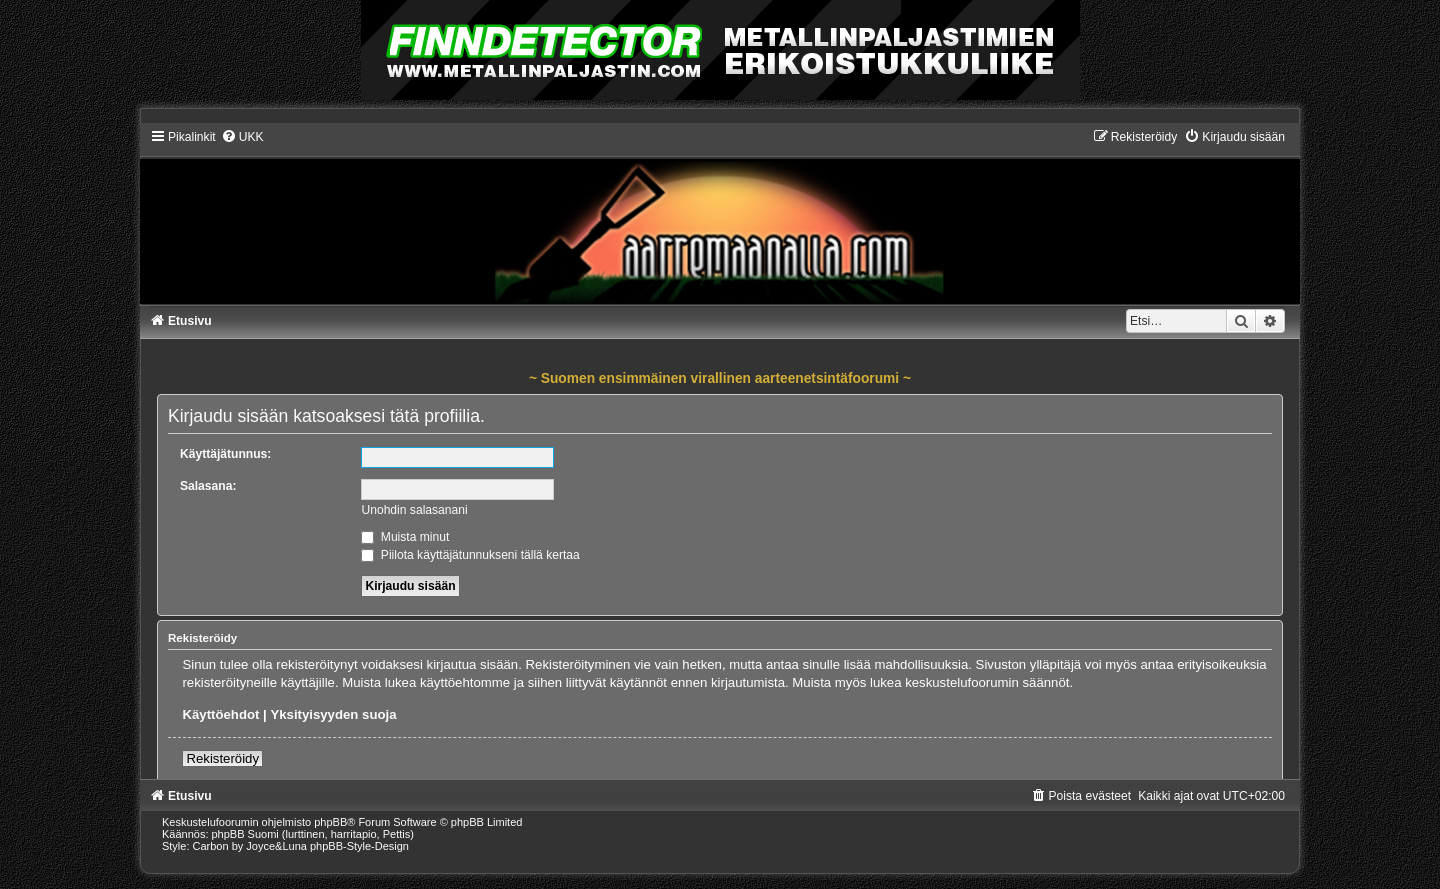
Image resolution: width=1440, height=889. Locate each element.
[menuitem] (242, 137)
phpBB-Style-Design (359, 846)
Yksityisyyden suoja (333, 714)
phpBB (330, 822)
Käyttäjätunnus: (225, 454)
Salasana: (208, 486)
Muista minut (405, 537)
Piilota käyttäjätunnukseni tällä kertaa (470, 555)
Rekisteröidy (222, 758)
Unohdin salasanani (414, 510)
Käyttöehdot (220, 714)
